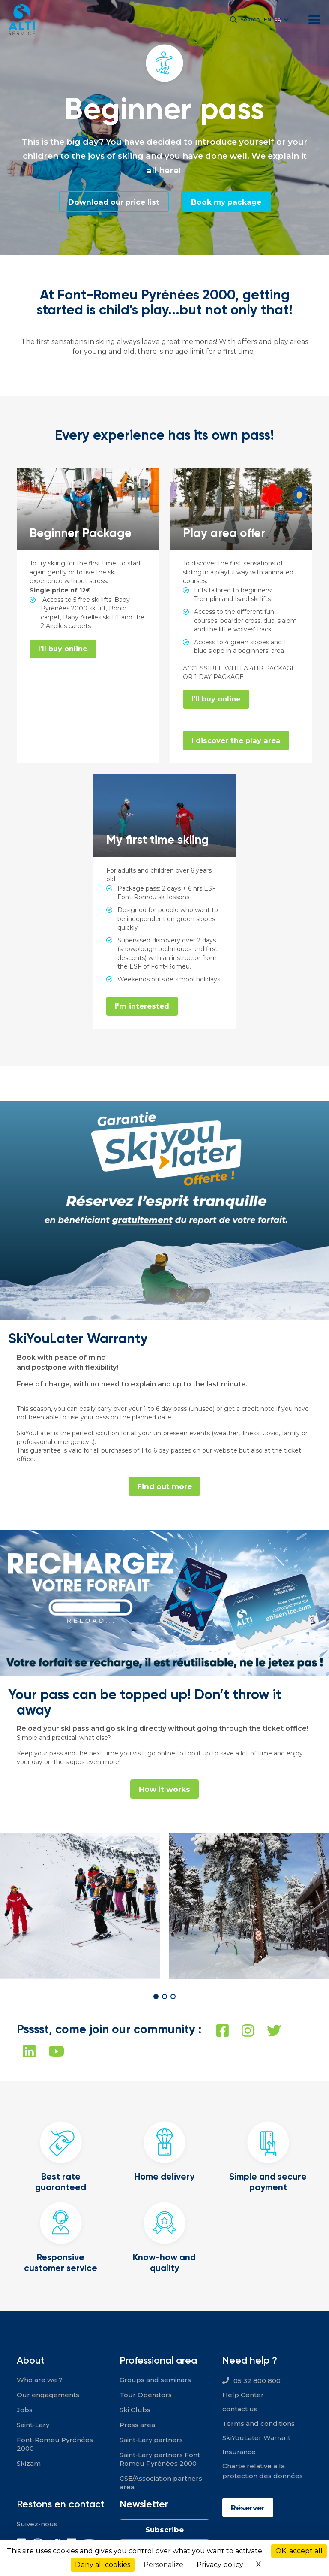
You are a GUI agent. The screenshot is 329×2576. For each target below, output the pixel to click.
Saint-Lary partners (151, 2441)
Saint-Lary (33, 2426)
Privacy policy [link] (220, 2565)
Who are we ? (40, 2381)
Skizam (29, 2465)
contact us (239, 2411)
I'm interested (142, 1007)
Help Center (243, 2396)
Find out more (165, 1487)
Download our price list (111, 202)
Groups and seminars (155, 2381)
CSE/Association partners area (161, 2484)
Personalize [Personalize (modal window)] (163, 2565)
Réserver (249, 2509)
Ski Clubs (135, 2411)
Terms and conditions (258, 2425)
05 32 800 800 (257, 2382)
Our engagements (48, 2396)
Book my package (228, 202)
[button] (156, 1998)
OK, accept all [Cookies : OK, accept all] (299, 2551)
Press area (137, 2426)
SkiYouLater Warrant (256, 2439)
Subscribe (164, 2531)
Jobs (25, 2411)
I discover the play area (236, 741)
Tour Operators (146, 2396)
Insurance (239, 2453)
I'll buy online (62, 649)
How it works (164, 1790)
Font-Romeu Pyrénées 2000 (55, 2445)
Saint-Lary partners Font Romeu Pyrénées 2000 (160, 2460)
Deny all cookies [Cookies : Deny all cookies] (102, 2565)
